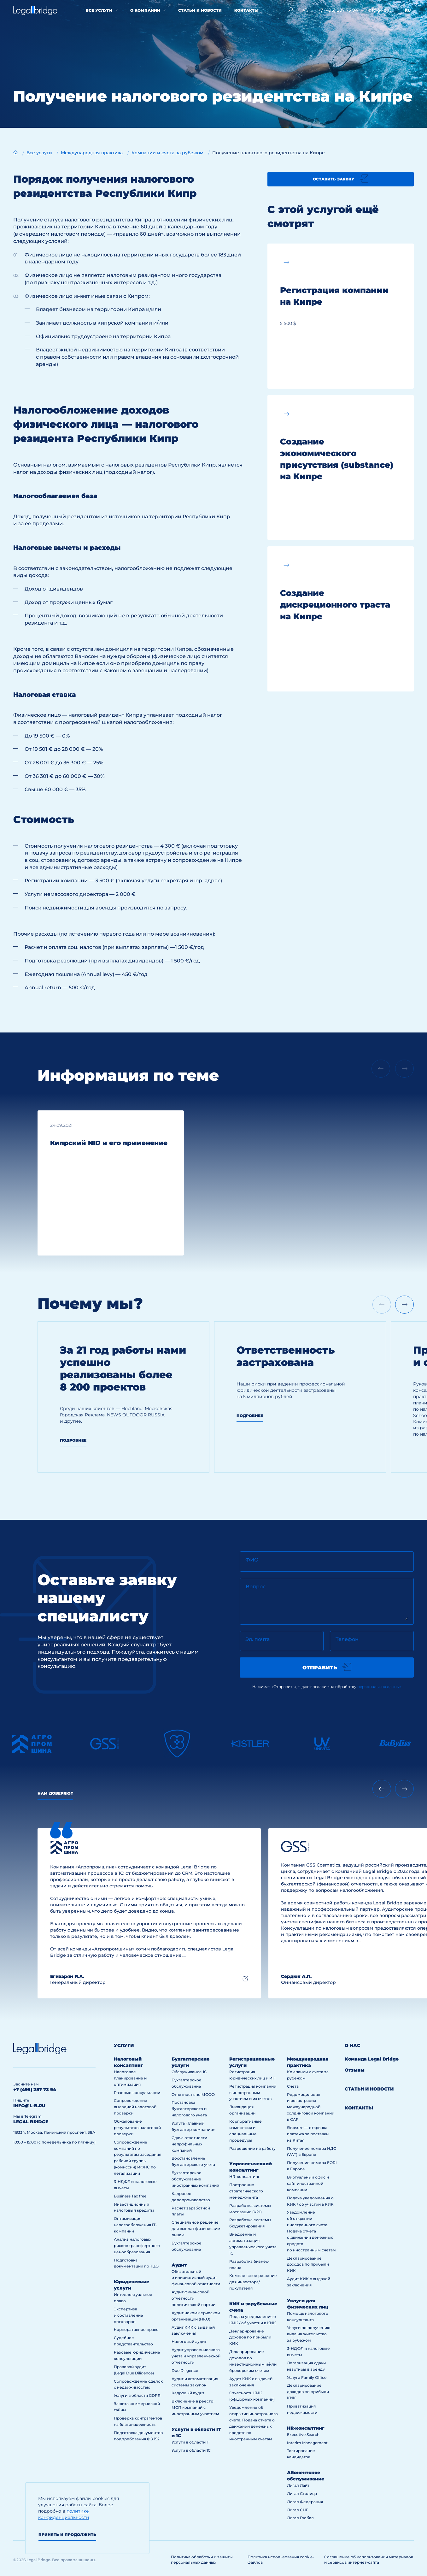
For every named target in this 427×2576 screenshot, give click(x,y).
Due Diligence (185, 2370)
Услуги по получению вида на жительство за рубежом (308, 2334)
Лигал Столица (302, 2493)
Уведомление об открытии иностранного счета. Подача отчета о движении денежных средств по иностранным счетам (311, 2231)
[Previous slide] (381, 1789)
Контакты (246, 10)
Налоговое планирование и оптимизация (130, 2078)
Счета (293, 2086)
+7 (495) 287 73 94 (338, 10)
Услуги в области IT (191, 2442)
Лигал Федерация (305, 2501)
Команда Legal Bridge (372, 2059)
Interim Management (307, 2442)
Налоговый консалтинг (128, 2062)
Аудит (179, 2265)
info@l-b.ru (379, 10)
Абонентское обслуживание (305, 2476)
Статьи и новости (200, 10)
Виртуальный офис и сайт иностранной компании (308, 2183)
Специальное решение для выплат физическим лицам (196, 2228)
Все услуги (99, 10)
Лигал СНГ (297, 2510)
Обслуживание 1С (189, 2071)
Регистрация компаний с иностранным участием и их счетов (252, 2092)
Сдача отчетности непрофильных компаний (189, 2144)
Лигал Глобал (300, 2517)
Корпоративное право (136, 2329)
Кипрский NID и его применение (108, 1143)
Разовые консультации (137, 2092)
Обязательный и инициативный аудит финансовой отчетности (196, 2277)
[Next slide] (404, 1305)
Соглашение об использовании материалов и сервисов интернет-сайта (368, 2560)
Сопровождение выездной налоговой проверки (135, 2106)
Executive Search (303, 2434)
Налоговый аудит (189, 2341)
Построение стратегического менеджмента (246, 2191)
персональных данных (379, 1686)
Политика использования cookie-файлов (281, 2560)
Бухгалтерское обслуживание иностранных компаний (195, 2179)
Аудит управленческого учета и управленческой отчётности (196, 2356)
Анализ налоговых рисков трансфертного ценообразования (137, 2245)
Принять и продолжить (67, 2534)
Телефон (347, 1639)
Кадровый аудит (188, 2393)
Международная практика (307, 2062)
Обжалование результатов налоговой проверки (137, 2127)
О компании (145, 10)
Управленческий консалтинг (250, 2167)
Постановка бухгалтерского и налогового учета (189, 2108)
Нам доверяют (55, 1793)
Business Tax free (130, 2196)
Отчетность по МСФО (193, 2094)
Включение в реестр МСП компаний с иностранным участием (195, 2407)
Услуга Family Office (306, 2377)
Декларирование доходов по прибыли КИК (250, 2337)
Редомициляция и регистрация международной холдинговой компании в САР (310, 2107)
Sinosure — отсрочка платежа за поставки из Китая (308, 2134)
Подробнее (73, 1440)
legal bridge (30, 2122)
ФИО (252, 1560)
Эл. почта (257, 1639)
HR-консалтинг (244, 2176)
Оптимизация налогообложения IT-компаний (135, 2224)
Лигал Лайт (298, 2485)
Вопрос (256, 1587)
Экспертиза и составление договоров (128, 2315)
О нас (352, 2045)
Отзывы (355, 2070)
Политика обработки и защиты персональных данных (202, 2560)
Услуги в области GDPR (137, 2395)
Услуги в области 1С (191, 2450)
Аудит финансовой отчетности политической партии (193, 2298)
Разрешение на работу (252, 2148)
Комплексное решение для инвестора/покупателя (253, 2282)
